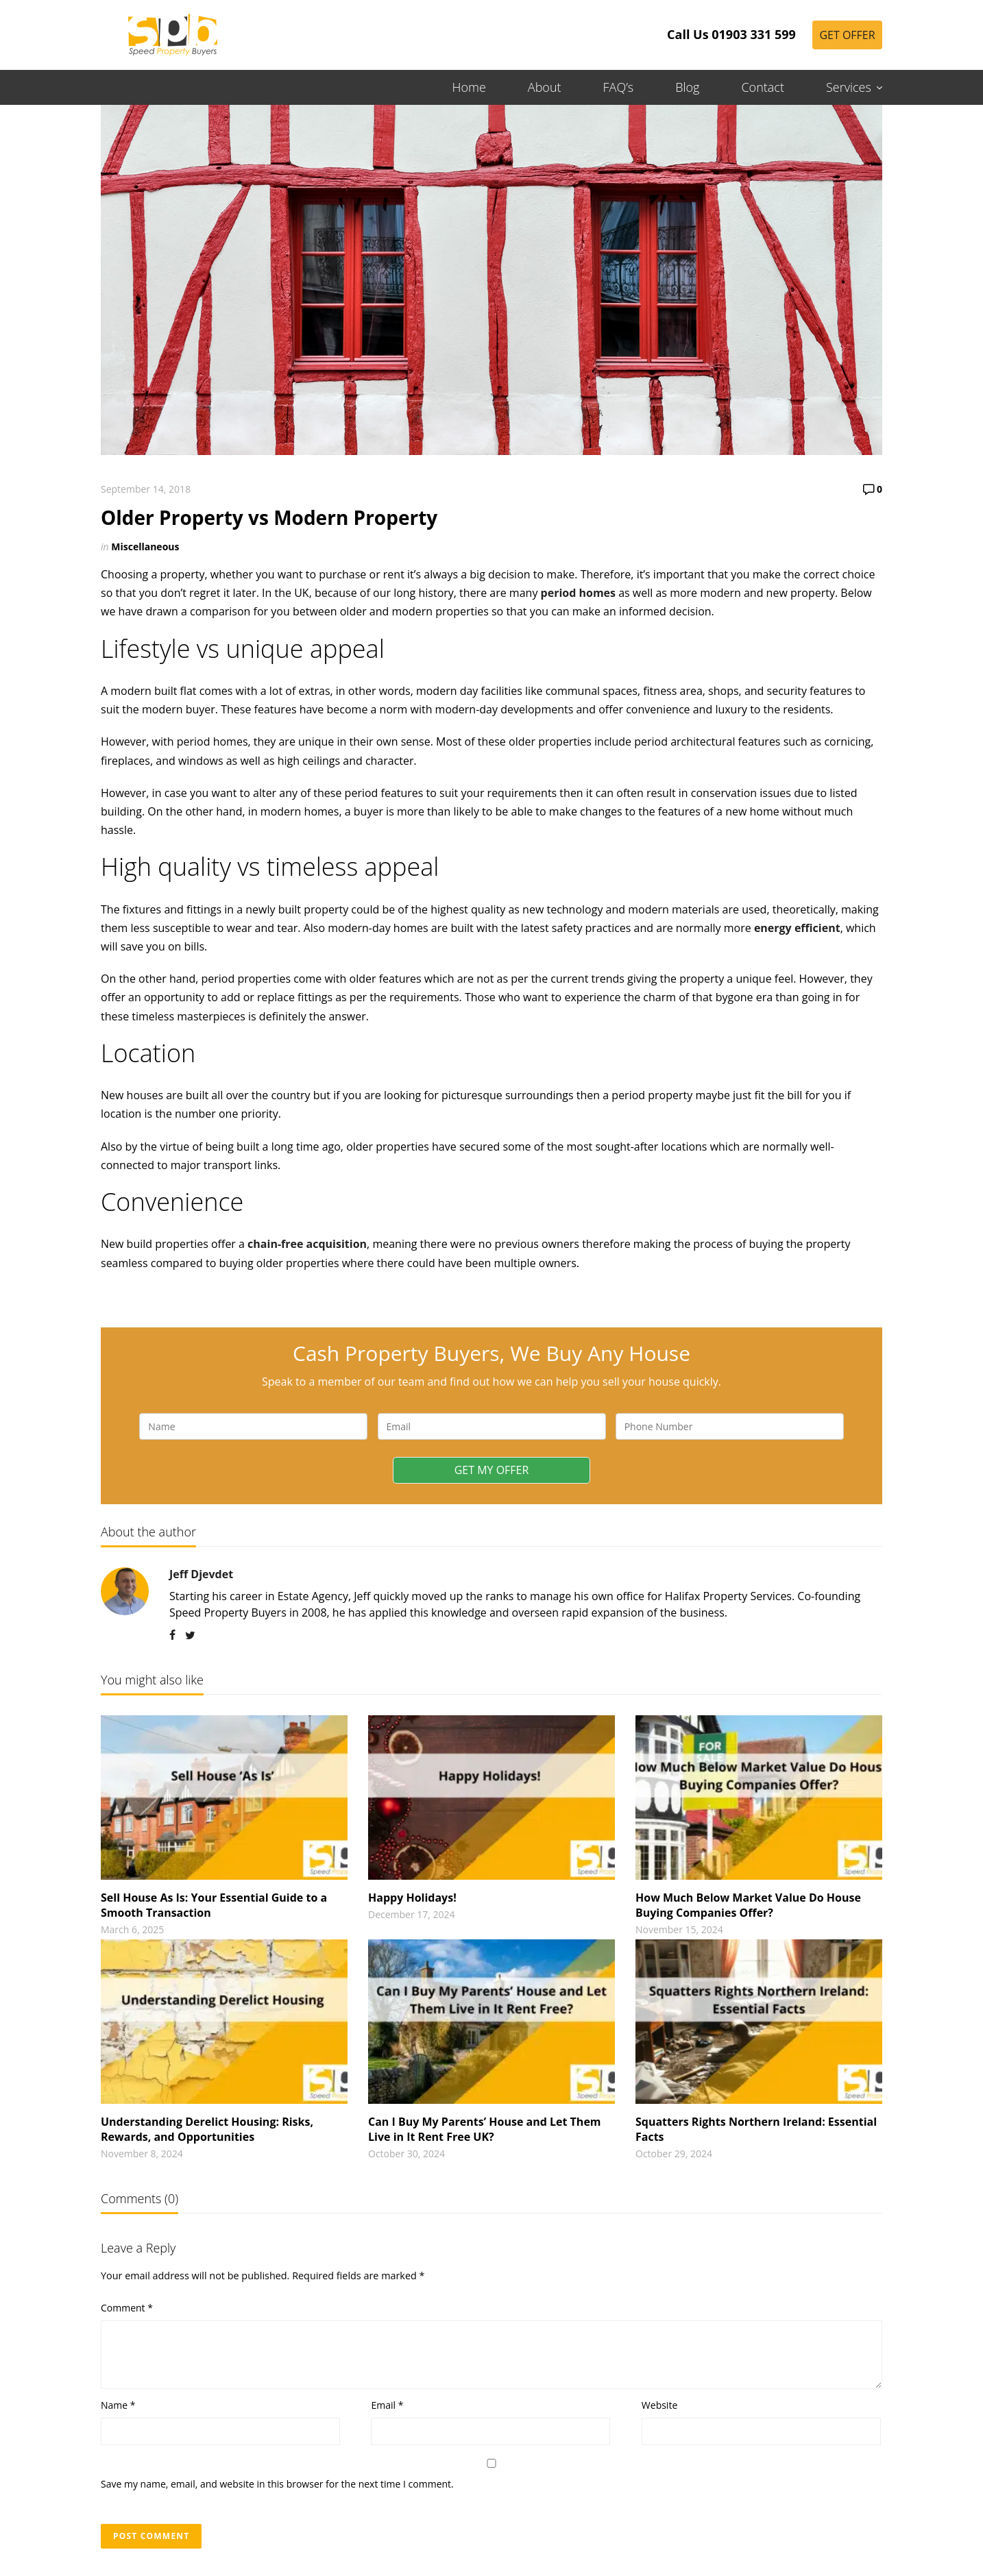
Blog (687, 87)
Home (469, 87)
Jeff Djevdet (201, 1574)
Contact (762, 87)
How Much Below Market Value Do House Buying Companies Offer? (748, 1905)
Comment (127, 2307)
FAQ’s (618, 87)
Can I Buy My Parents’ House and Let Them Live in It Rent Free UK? (484, 2129)
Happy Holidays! (412, 1897)
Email (387, 2405)
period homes (578, 592)
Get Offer (847, 34)
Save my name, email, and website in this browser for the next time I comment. (277, 2483)
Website (659, 2405)
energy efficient (797, 927)
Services (848, 87)
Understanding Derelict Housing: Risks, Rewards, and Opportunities (207, 2129)
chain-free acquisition (307, 1243)
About (544, 87)
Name (118, 2405)
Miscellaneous (145, 546)
